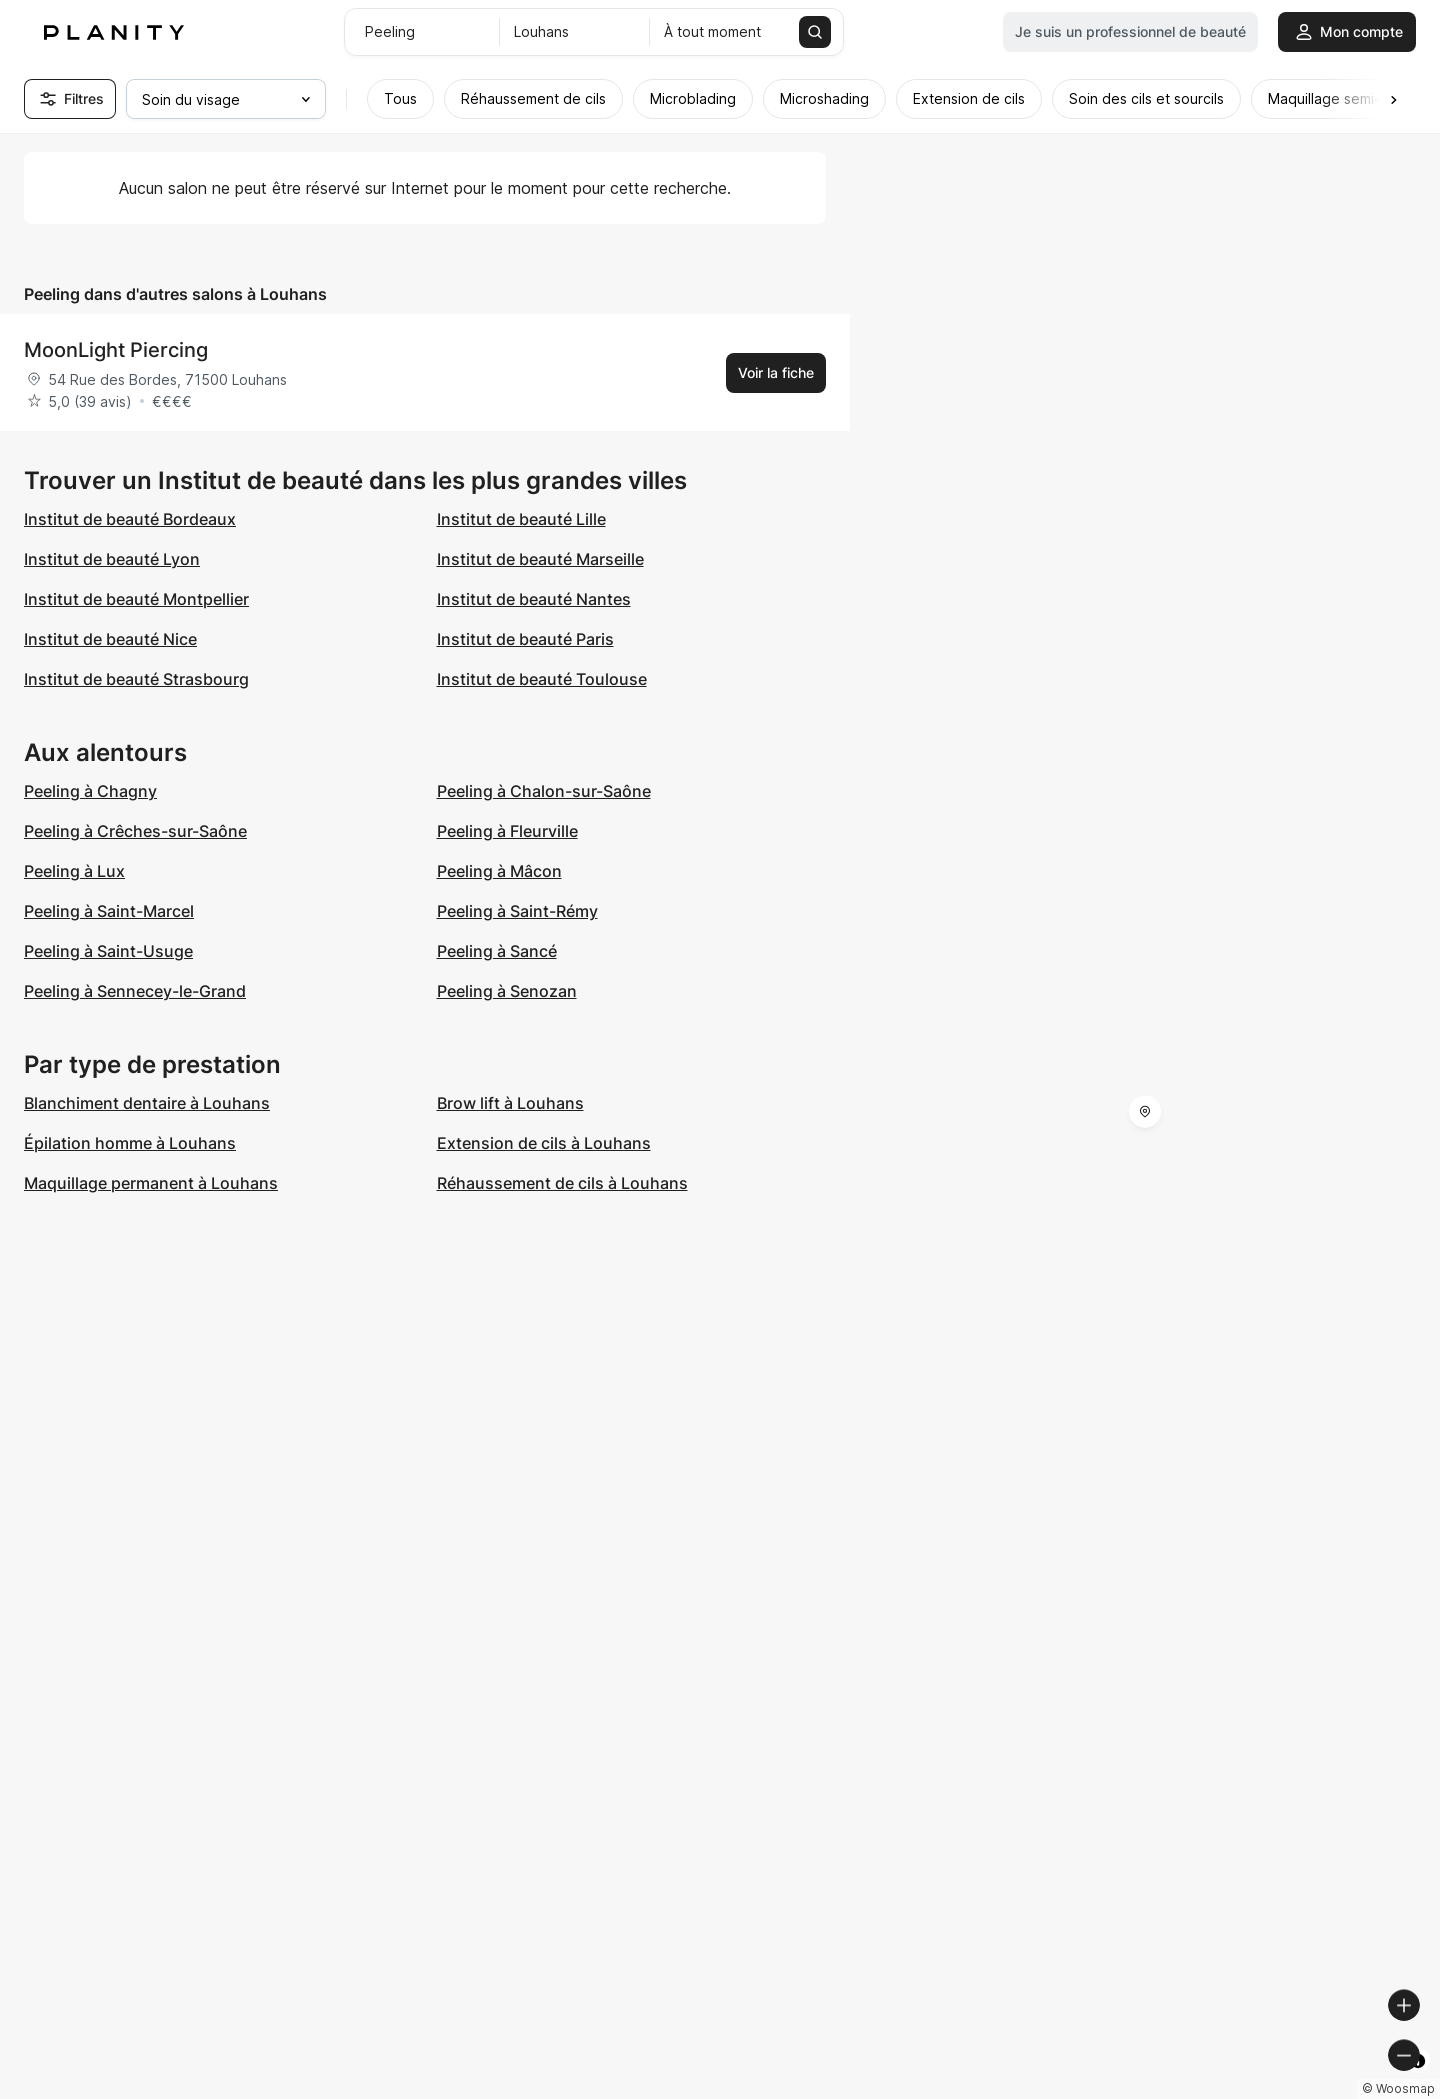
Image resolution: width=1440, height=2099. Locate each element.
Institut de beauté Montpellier (136, 599)
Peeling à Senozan (507, 991)
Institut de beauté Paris (525, 639)
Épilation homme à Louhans (130, 1143)
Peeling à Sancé (497, 951)
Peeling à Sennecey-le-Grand (135, 991)
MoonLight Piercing (116, 350)
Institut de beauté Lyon (112, 559)
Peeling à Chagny (90, 791)
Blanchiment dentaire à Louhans (147, 1103)
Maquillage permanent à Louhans (151, 1183)
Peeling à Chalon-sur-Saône (544, 791)
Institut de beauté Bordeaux (130, 519)
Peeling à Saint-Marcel (109, 911)
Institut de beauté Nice (110, 639)
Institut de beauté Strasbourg (136, 679)
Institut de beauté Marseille (540, 559)
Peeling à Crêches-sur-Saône (135, 831)
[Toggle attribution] (1418, 2081)
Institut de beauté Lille (521, 519)
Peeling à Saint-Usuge (108, 951)
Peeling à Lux (74, 871)
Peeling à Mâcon (499, 871)
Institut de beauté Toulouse (542, 679)
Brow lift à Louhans (510, 1103)
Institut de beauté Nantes (534, 599)
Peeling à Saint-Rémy (517, 911)
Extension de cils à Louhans (544, 1143)
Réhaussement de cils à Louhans (562, 1183)
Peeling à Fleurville (507, 831)
